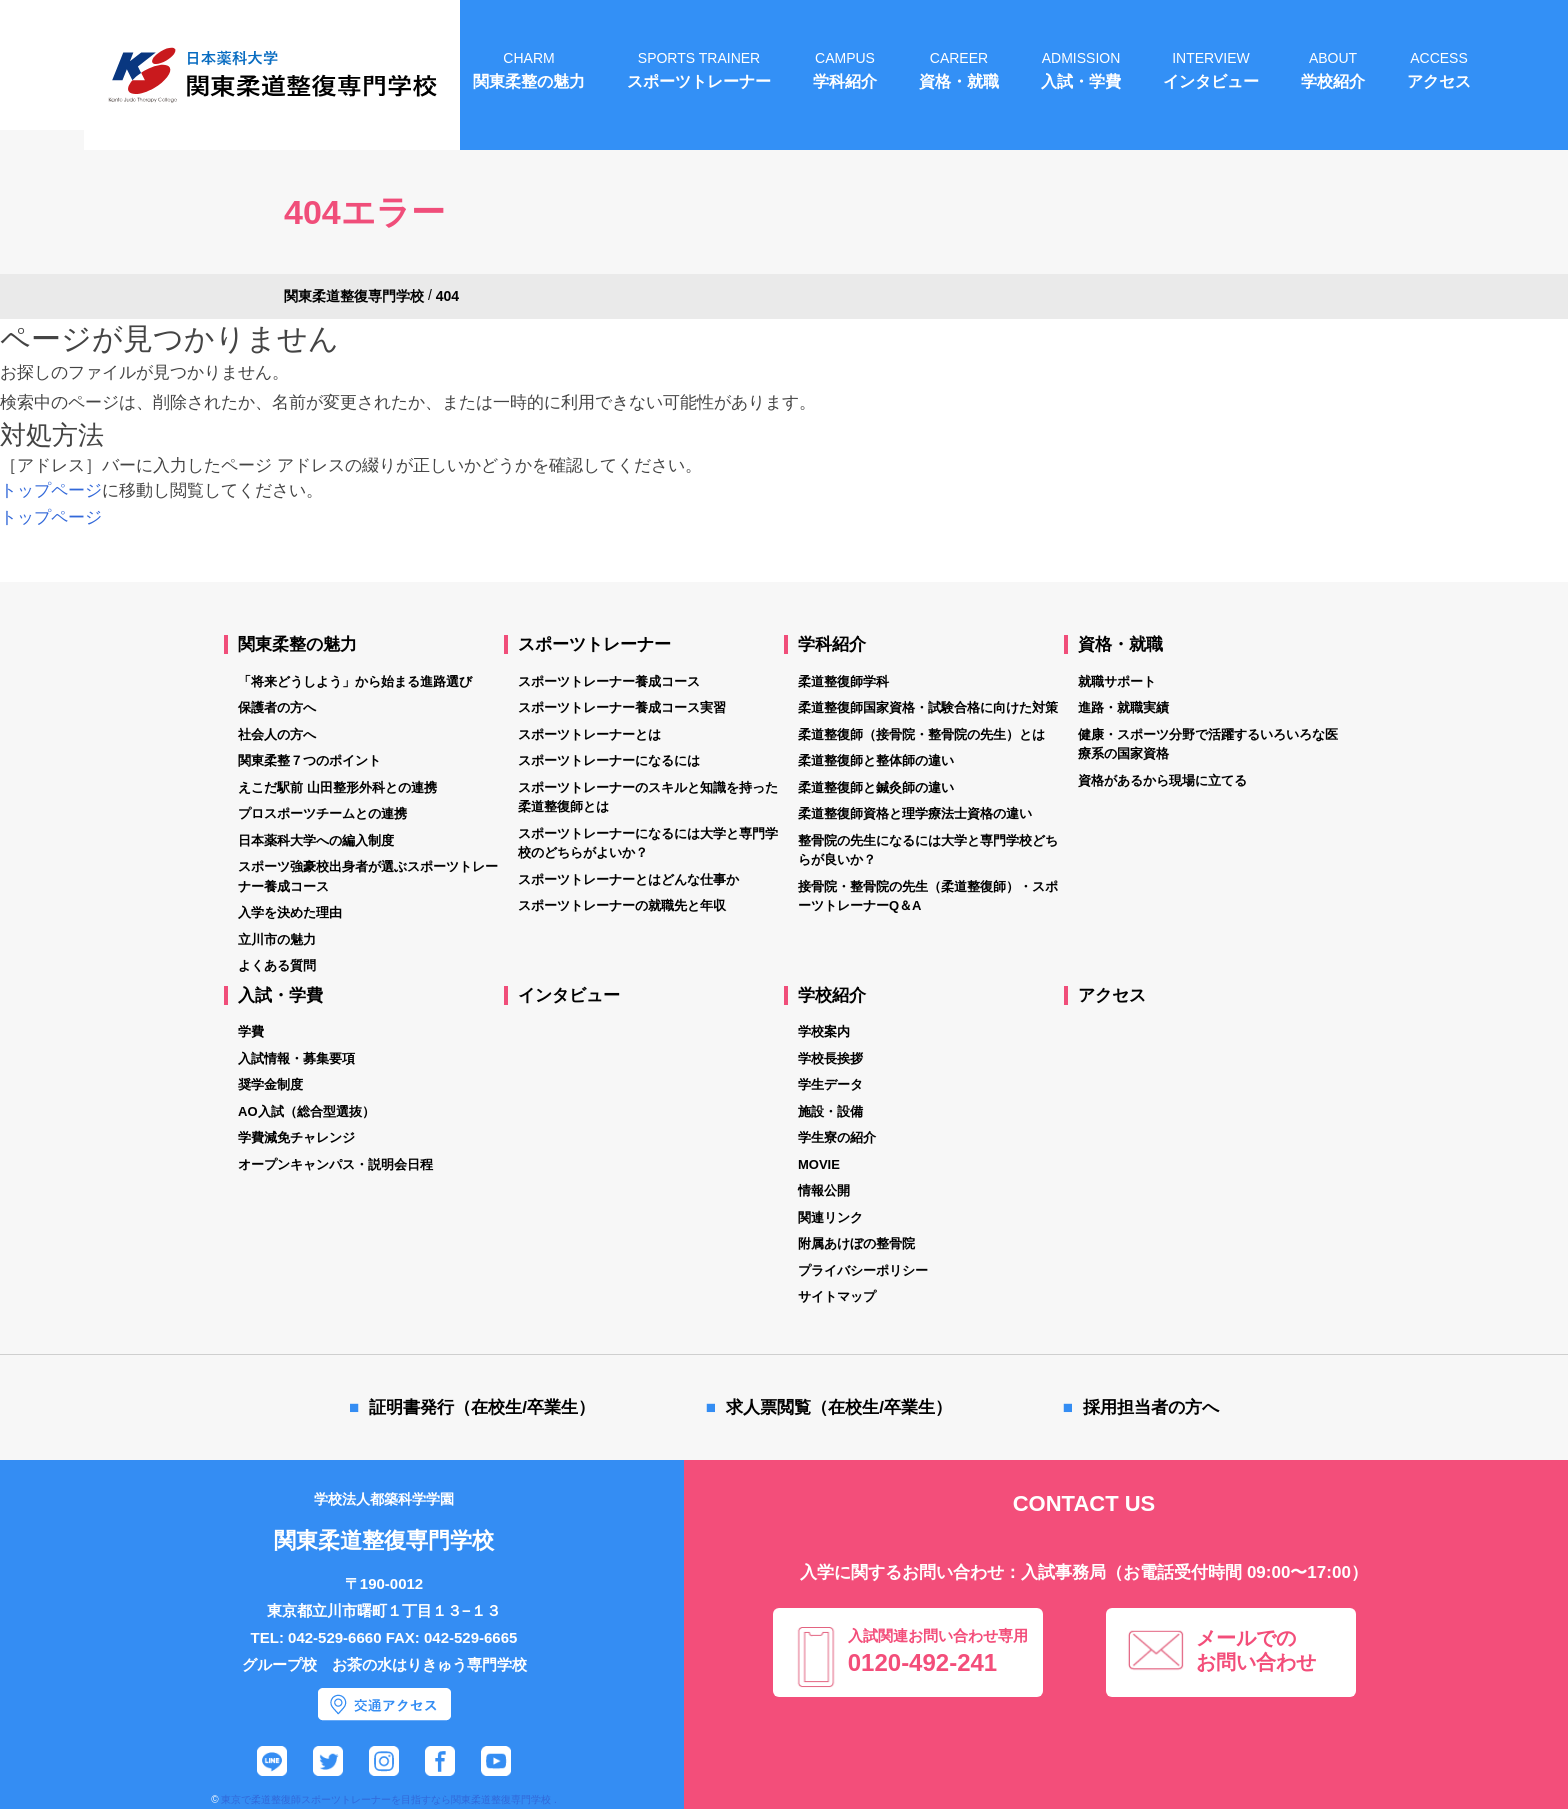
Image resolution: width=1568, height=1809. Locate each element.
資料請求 (1476, 1675)
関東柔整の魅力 (297, 644)
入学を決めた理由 (290, 912)
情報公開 (824, 1190)
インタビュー (569, 995)
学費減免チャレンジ (296, 1137)
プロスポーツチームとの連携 (322, 813)
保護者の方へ (277, 707)
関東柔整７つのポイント (309, 760)
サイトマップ (837, 1296)
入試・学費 (280, 995)
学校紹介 (832, 995)
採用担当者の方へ (1151, 1407)
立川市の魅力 (277, 939)
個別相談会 (1476, 1600)
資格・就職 (1120, 644)
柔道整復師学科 (843, 681)
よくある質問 (277, 965)
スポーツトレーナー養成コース (609, 681)
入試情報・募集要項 (296, 1058)
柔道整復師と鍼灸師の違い (876, 787)
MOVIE (819, 1164)
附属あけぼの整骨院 (856, 1243)
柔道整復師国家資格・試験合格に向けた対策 (928, 707)
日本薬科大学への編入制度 (316, 840)
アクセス (1112, 995)
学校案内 (824, 1031)
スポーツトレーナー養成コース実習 (622, 707)
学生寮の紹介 (837, 1137)
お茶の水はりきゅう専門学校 (429, 1664)
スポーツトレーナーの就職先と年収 (622, 905)
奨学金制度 (270, 1084)
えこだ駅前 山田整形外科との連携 (337, 787)
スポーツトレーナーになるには (609, 760)
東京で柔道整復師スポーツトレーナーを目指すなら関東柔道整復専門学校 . (389, 1799)
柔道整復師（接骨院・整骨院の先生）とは (921, 734)
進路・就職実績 (1123, 707)
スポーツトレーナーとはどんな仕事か (628, 879)
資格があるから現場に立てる (1162, 780)
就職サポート (1117, 681)
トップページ (51, 490)
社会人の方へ (277, 734)
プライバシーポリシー (863, 1270)
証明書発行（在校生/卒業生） (482, 1407)
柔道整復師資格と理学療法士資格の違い (915, 813)
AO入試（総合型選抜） (306, 1111)
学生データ (830, 1084)
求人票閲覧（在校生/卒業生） (839, 1407)
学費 (251, 1031)
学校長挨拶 (830, 1058)
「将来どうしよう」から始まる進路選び (355, 681)
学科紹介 (832, 644)
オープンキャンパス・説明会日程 (335, 1164)
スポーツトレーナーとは (589, 734)
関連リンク (830, 1217)
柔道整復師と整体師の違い (876, 760)
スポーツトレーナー (594, 644)
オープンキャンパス (1476, 1525)
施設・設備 (830, 1111)
